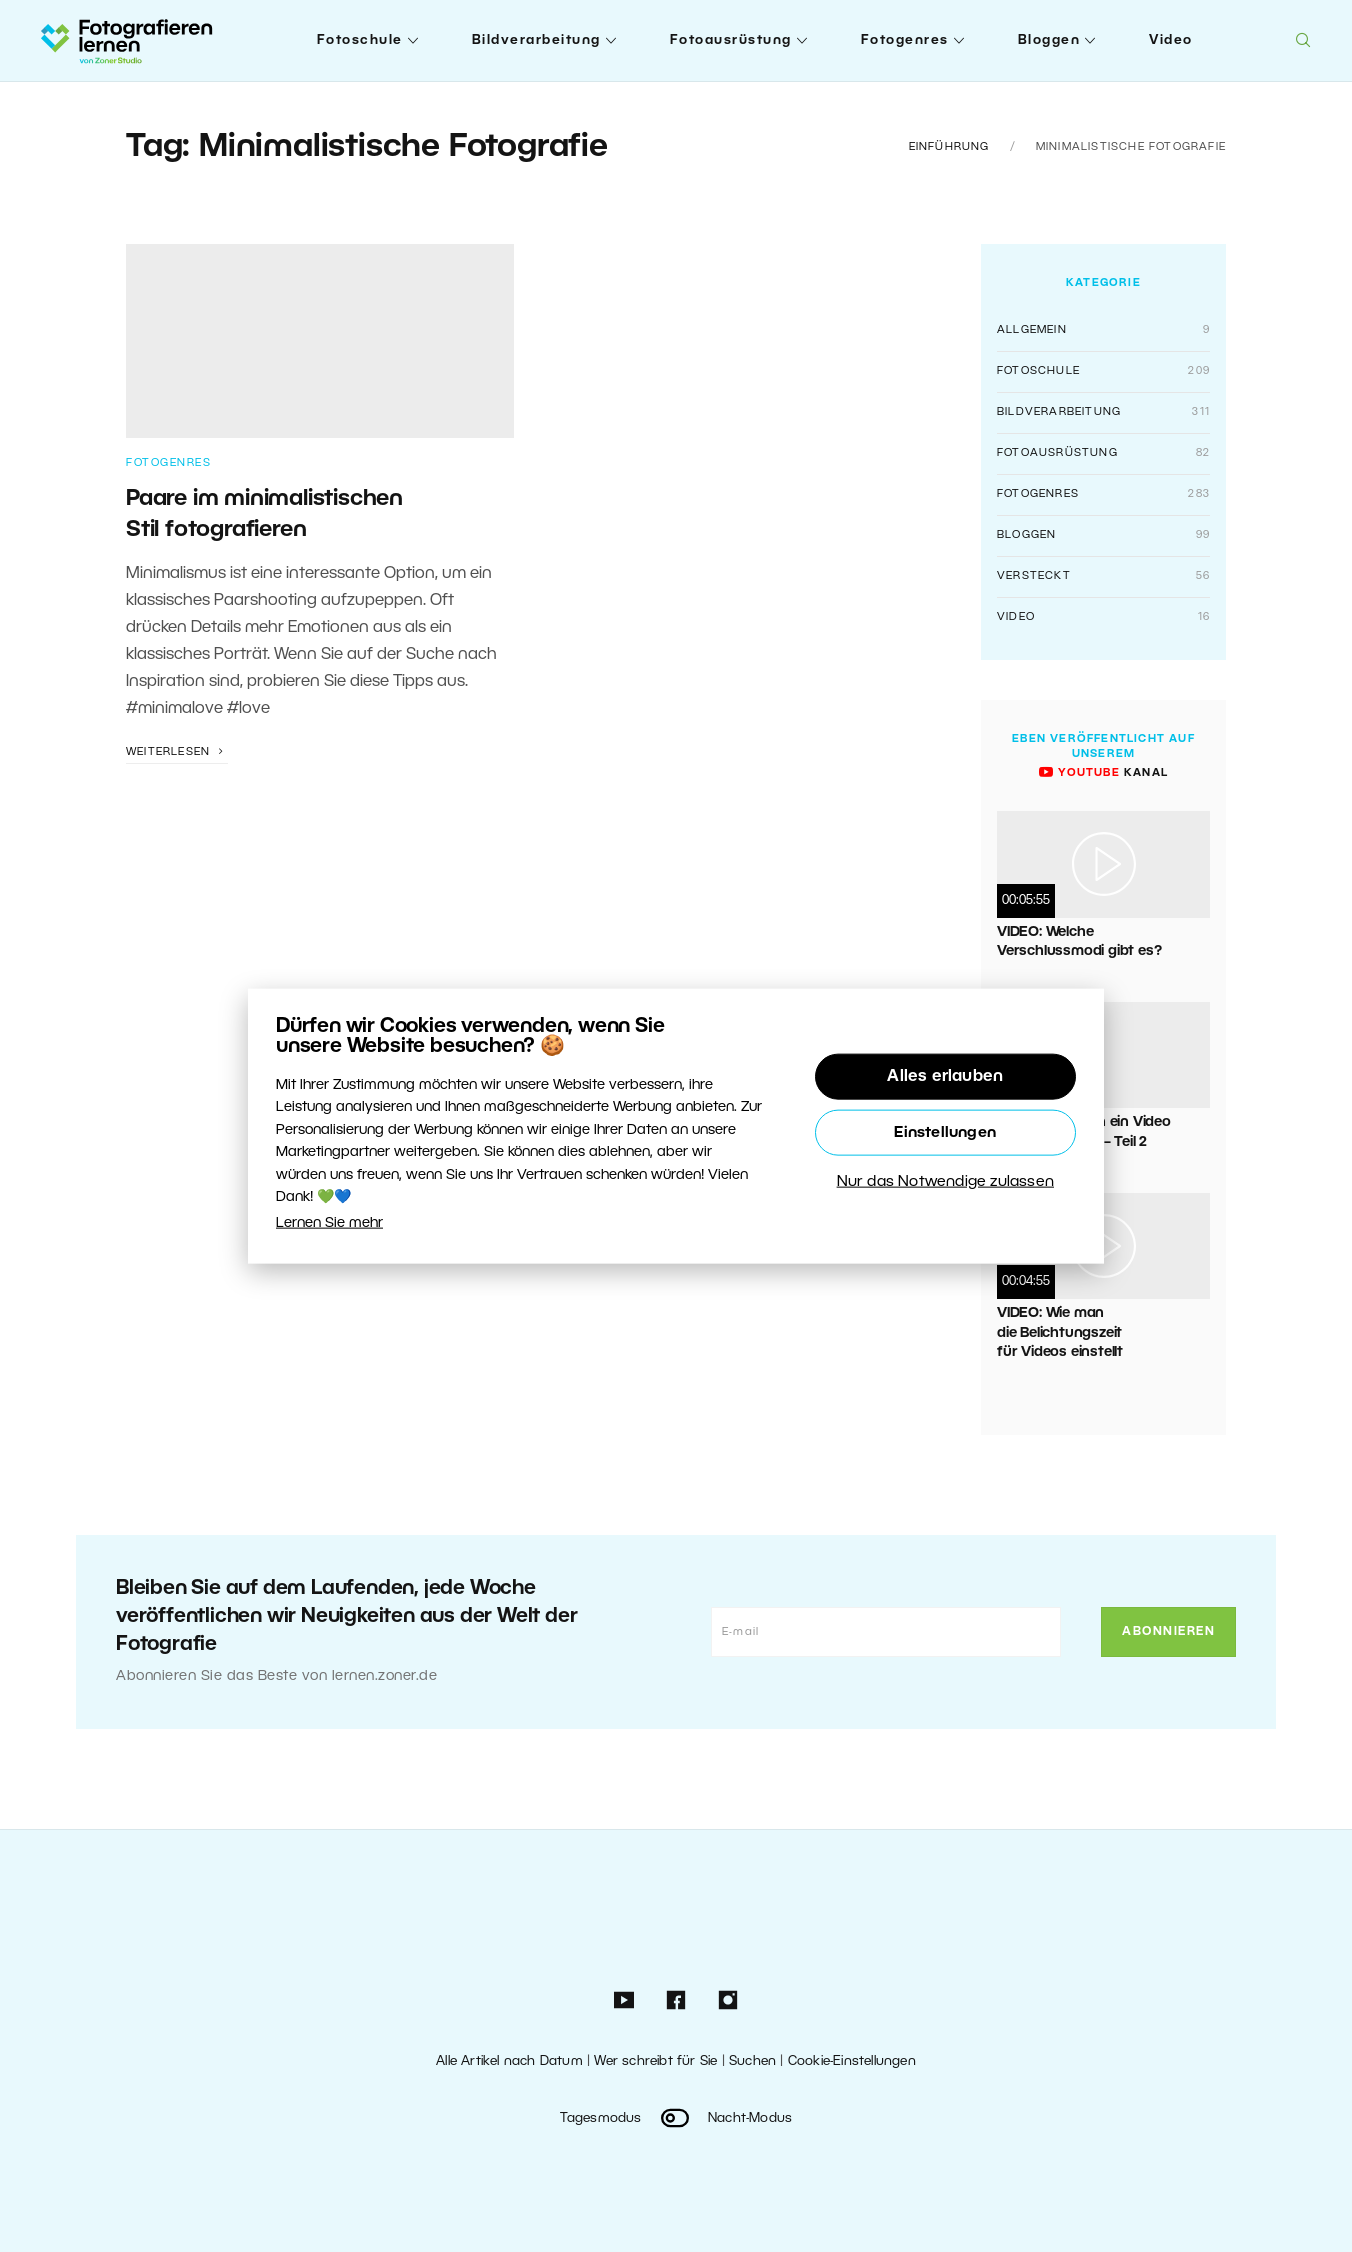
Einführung (949, 147)
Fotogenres (905, 40)
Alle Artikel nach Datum (509, 2061)
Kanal (1103, 773)
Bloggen (1049, 40)
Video (1171, 40)
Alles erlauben (945, 1077)
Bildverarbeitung (536, 40)
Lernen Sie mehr (329, 1223)
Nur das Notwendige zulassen (945, 1182)
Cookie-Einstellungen (852, 2061)
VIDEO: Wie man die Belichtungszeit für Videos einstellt (1060, 1333)
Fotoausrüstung (731, 40)
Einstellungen (945, 1133)
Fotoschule (360, 40)
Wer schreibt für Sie (655, 2061)
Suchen (752, 2061)
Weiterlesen (177, 752)
